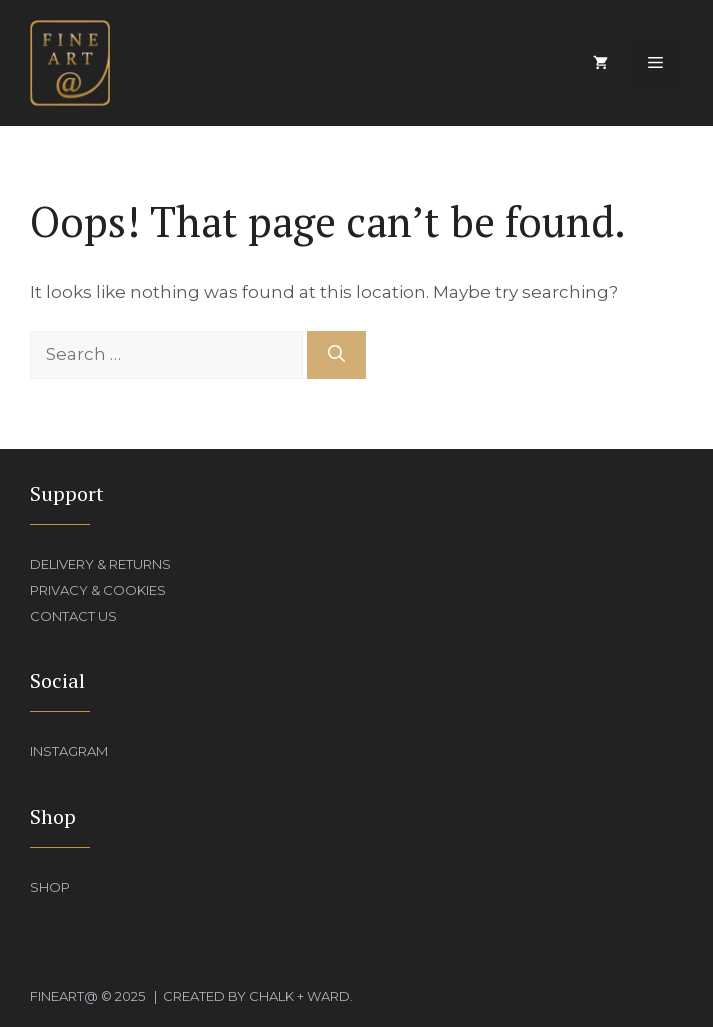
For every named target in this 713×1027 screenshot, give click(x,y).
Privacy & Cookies (98, 590)
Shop (50, 887)
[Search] (336, 355)
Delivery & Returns (100, 564)
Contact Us (73, 616)
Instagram (69, 751)
